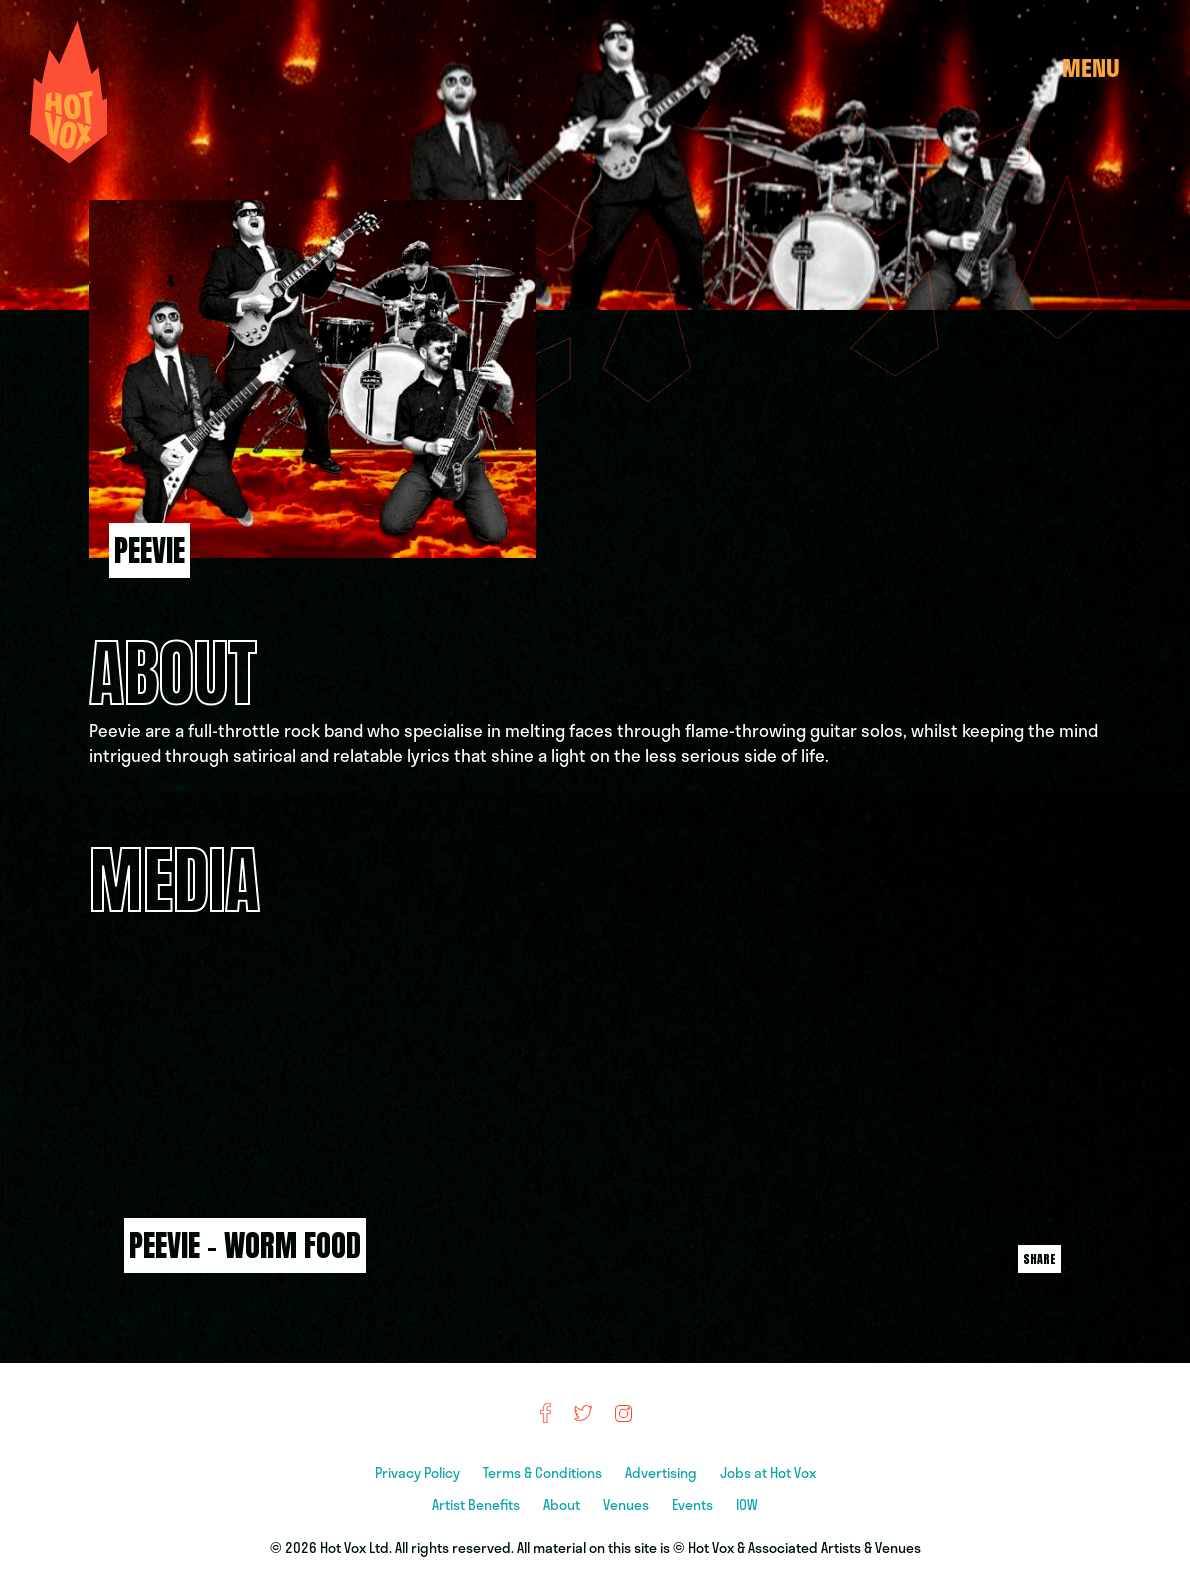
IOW (747, 1504)
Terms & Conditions (544, 1472)
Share (1039, 1259)
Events (694, 1504)
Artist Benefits (477, 1504)
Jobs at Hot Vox (768, 1472)
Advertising (662, 1472)
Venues (627, 1504)
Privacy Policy (419, 1472)
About (563, 1504)
